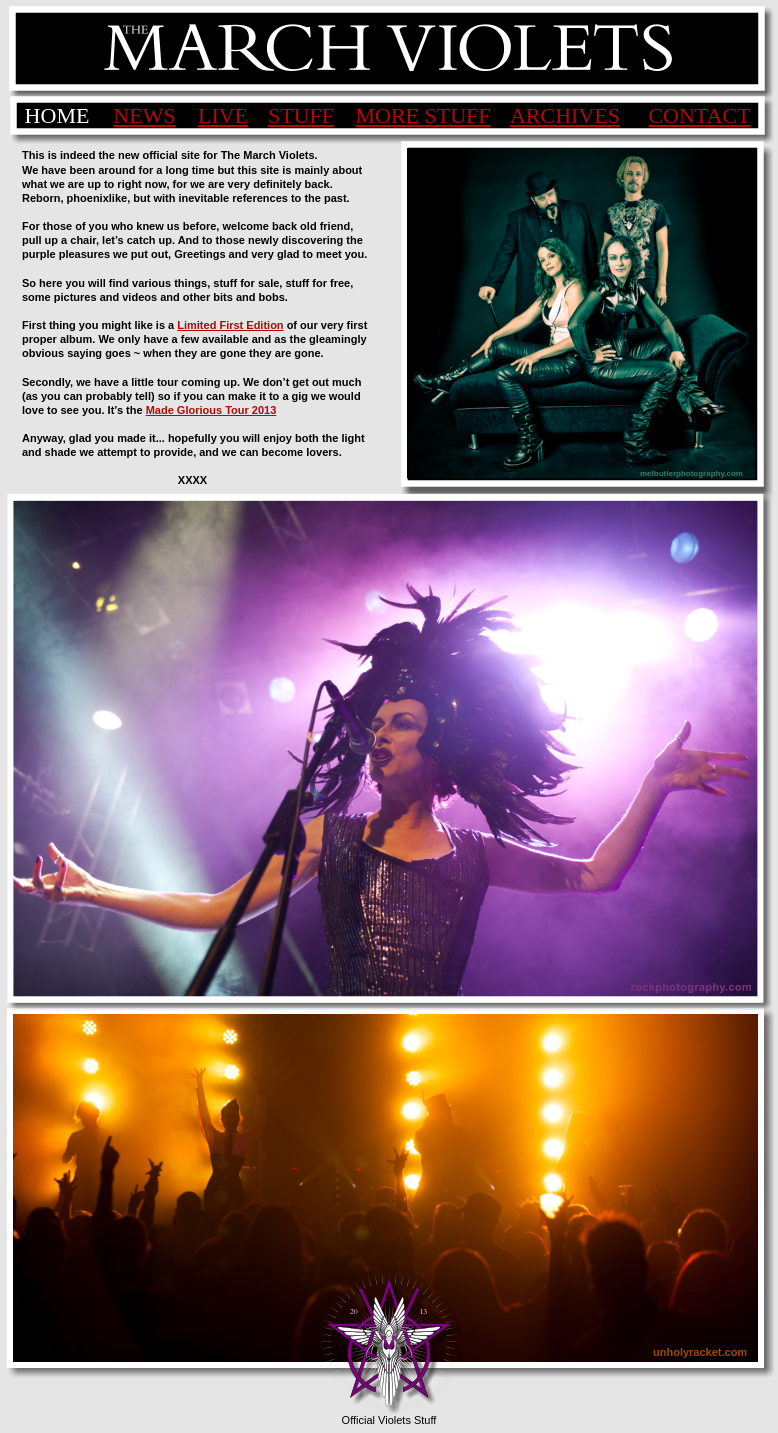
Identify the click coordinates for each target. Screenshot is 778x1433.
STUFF (301, 115)
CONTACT (699, 115)
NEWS (144, 115)
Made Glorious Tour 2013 (211, 410)
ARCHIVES (565, 115)
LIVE (223, 115)
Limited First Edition (230, 325)
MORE (389, 115)
